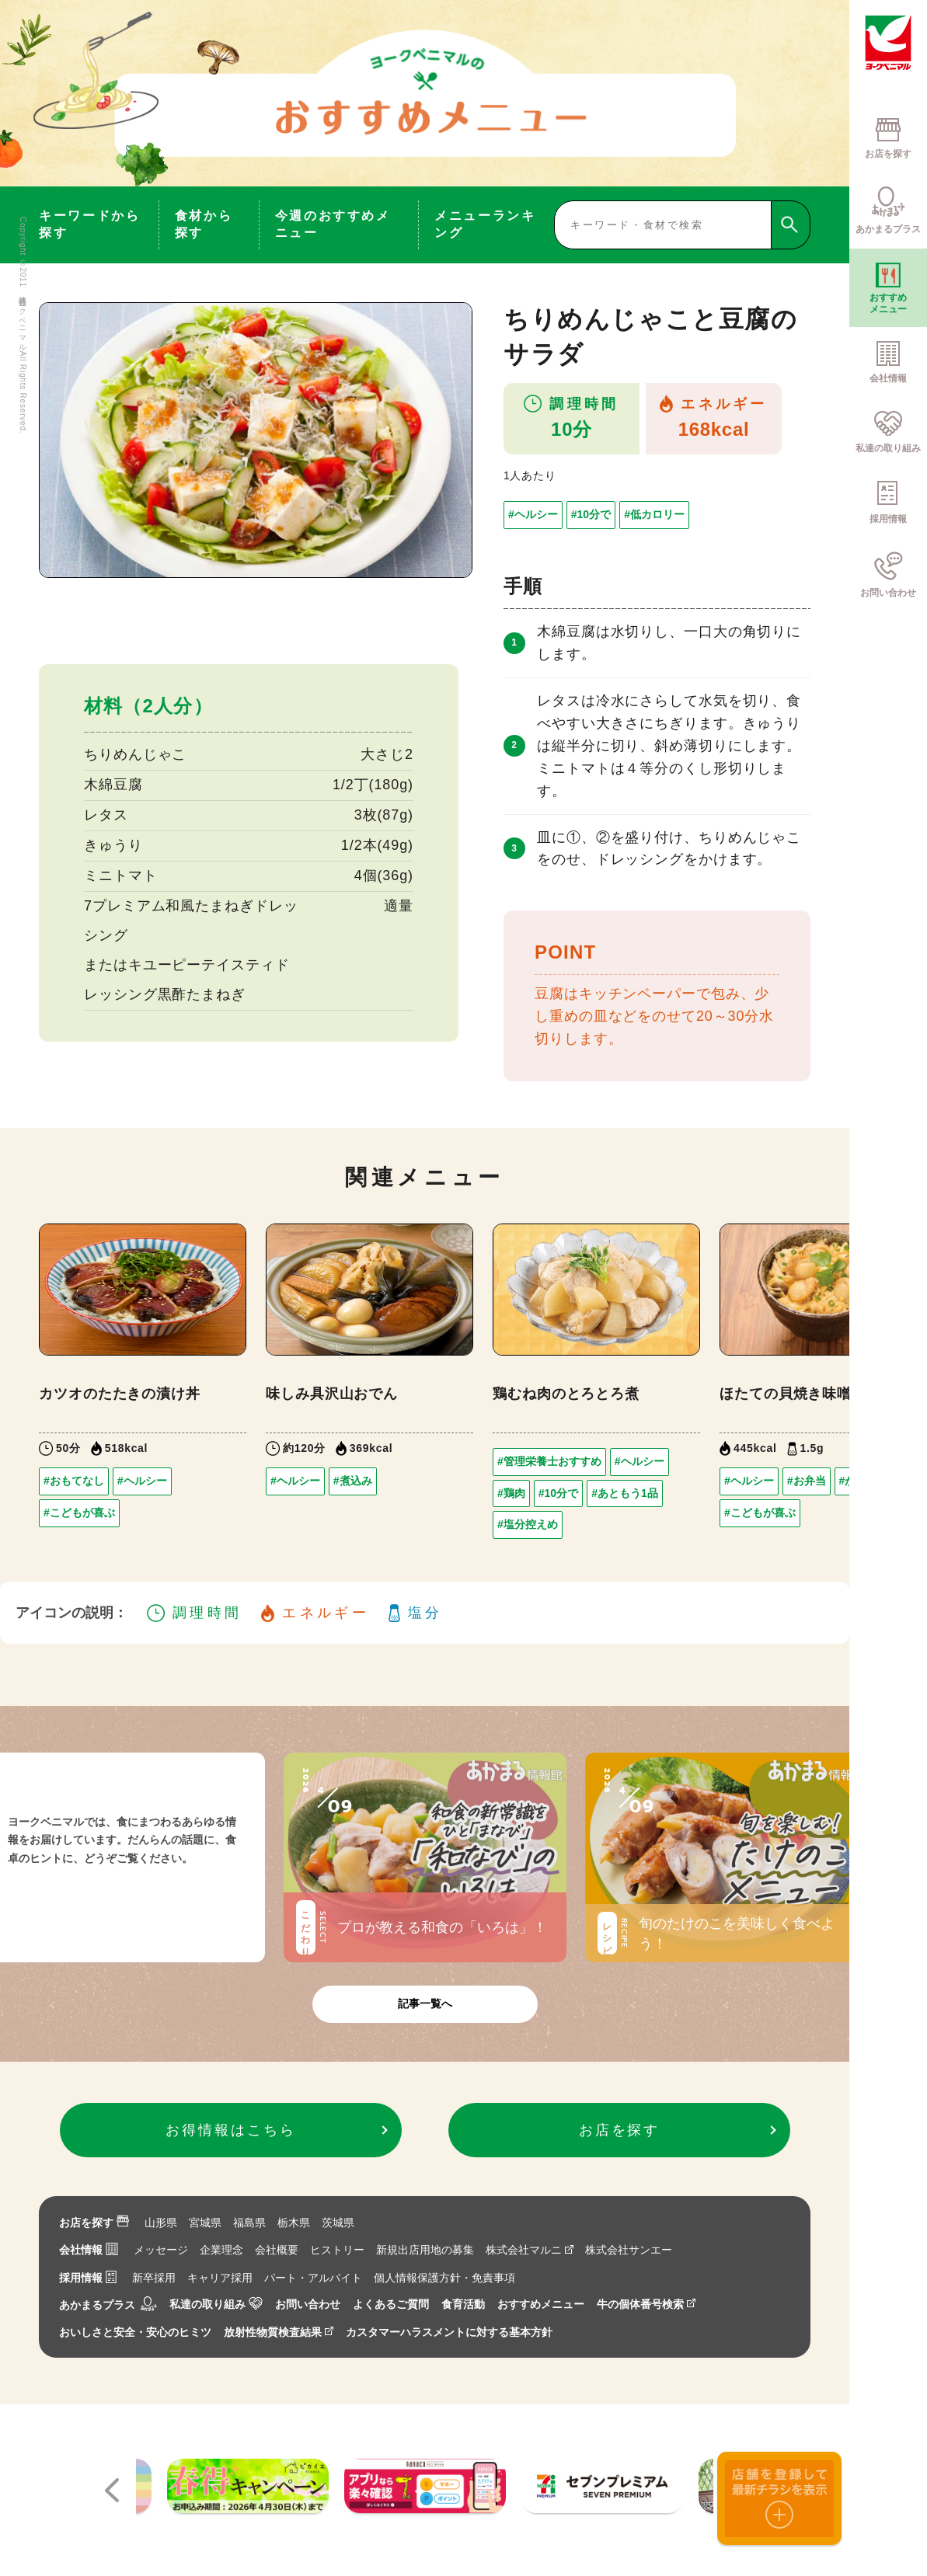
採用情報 (88, 2277)
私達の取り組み (216, 2304)
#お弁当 (806, 1480)
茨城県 (338, 2222)
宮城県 (205, 2222)
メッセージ (161, 2250)
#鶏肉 (511, 1493)
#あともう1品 (624, 1493)
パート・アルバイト (313, 2277)
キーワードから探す (89, 224)
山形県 (161, 2222)
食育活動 (463, 2304)
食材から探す (204, 224)
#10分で (591, 514)
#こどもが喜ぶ (79, 1512)
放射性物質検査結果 (278, 2332)
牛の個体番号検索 (646, 2304)
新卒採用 (154, 2277)
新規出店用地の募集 (425, 2250)
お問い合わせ (307, 2304)
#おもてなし (74, 1480)
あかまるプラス (108, 2305)
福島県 (249, 2222)
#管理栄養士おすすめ (549, 1461)
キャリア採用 (220, 2277)
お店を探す (94, 2222)
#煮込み (352, 1480)
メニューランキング (484, 224)
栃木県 (293, 2222)
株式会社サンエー (628, 2250)
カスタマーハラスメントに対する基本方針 (449, 2332)
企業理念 (221, 2250)
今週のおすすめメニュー (333, 224)
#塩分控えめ (527, 1524)
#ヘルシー (533, 514)
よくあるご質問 (391, 2304)
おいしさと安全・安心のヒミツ (135, 2332)
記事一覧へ (425, 2003)
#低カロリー (654, 514)
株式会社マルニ (529, 2250)
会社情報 (88, 2250)
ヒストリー (337, 2250)
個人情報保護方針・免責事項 (444, 2277)
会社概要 (276, 2250)
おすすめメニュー (540, 2304)
